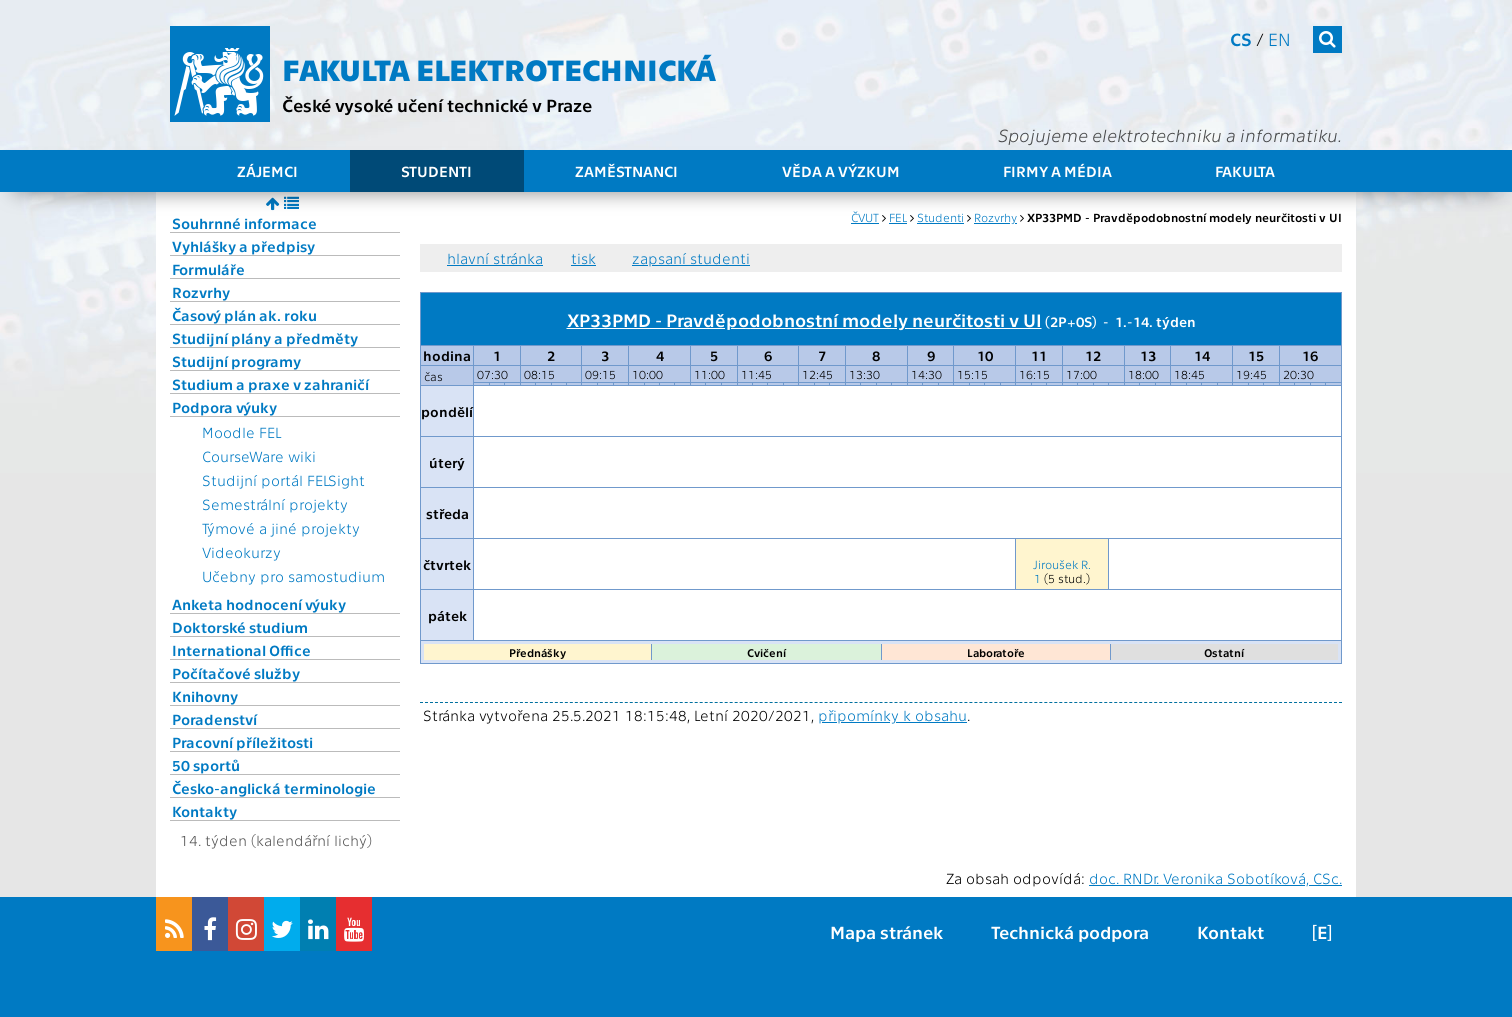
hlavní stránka (495, 258)
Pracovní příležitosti (242, 742)
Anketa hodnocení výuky (259, 604)
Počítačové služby (236, 673)
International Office (241, 650)
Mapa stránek (886, 931)
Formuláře (208, 269)
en (1279, 38)
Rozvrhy (201, 292)
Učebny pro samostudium (293, 576)
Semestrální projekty (275, 504)
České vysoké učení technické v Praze (437, 104)
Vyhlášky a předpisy (243, 246)
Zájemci (267, 171)
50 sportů (206, 765)
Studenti (436, 171)
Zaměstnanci (626, 171)
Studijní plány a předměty (265, 338)
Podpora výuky (224, 407)
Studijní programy (236, 361)
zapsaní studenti (691, 258)
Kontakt (1230, 931)
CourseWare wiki (259, 456)
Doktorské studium (240, 627)
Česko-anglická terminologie (274, 788)
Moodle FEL (241, 432)
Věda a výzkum (841, 171)
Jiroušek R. (1062, 564)
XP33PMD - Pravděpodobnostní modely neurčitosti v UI (804, 319)
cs (1241, 38)
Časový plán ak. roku (244, 315)
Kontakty (204, 811)
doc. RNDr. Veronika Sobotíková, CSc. (1215, 878)
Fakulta (1245, 171)
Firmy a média (1057, 171)
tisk (583, 258)
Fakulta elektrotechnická (499, 68)
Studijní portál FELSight (283, 480)
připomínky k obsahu (892, 715)
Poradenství (214, 719)
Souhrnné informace (244, 223)
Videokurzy (241, 552)
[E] (1322, 931)
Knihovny (205, 696)
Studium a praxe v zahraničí (270, 384)
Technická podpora (1070, 931)
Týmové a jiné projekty (281, 528)
